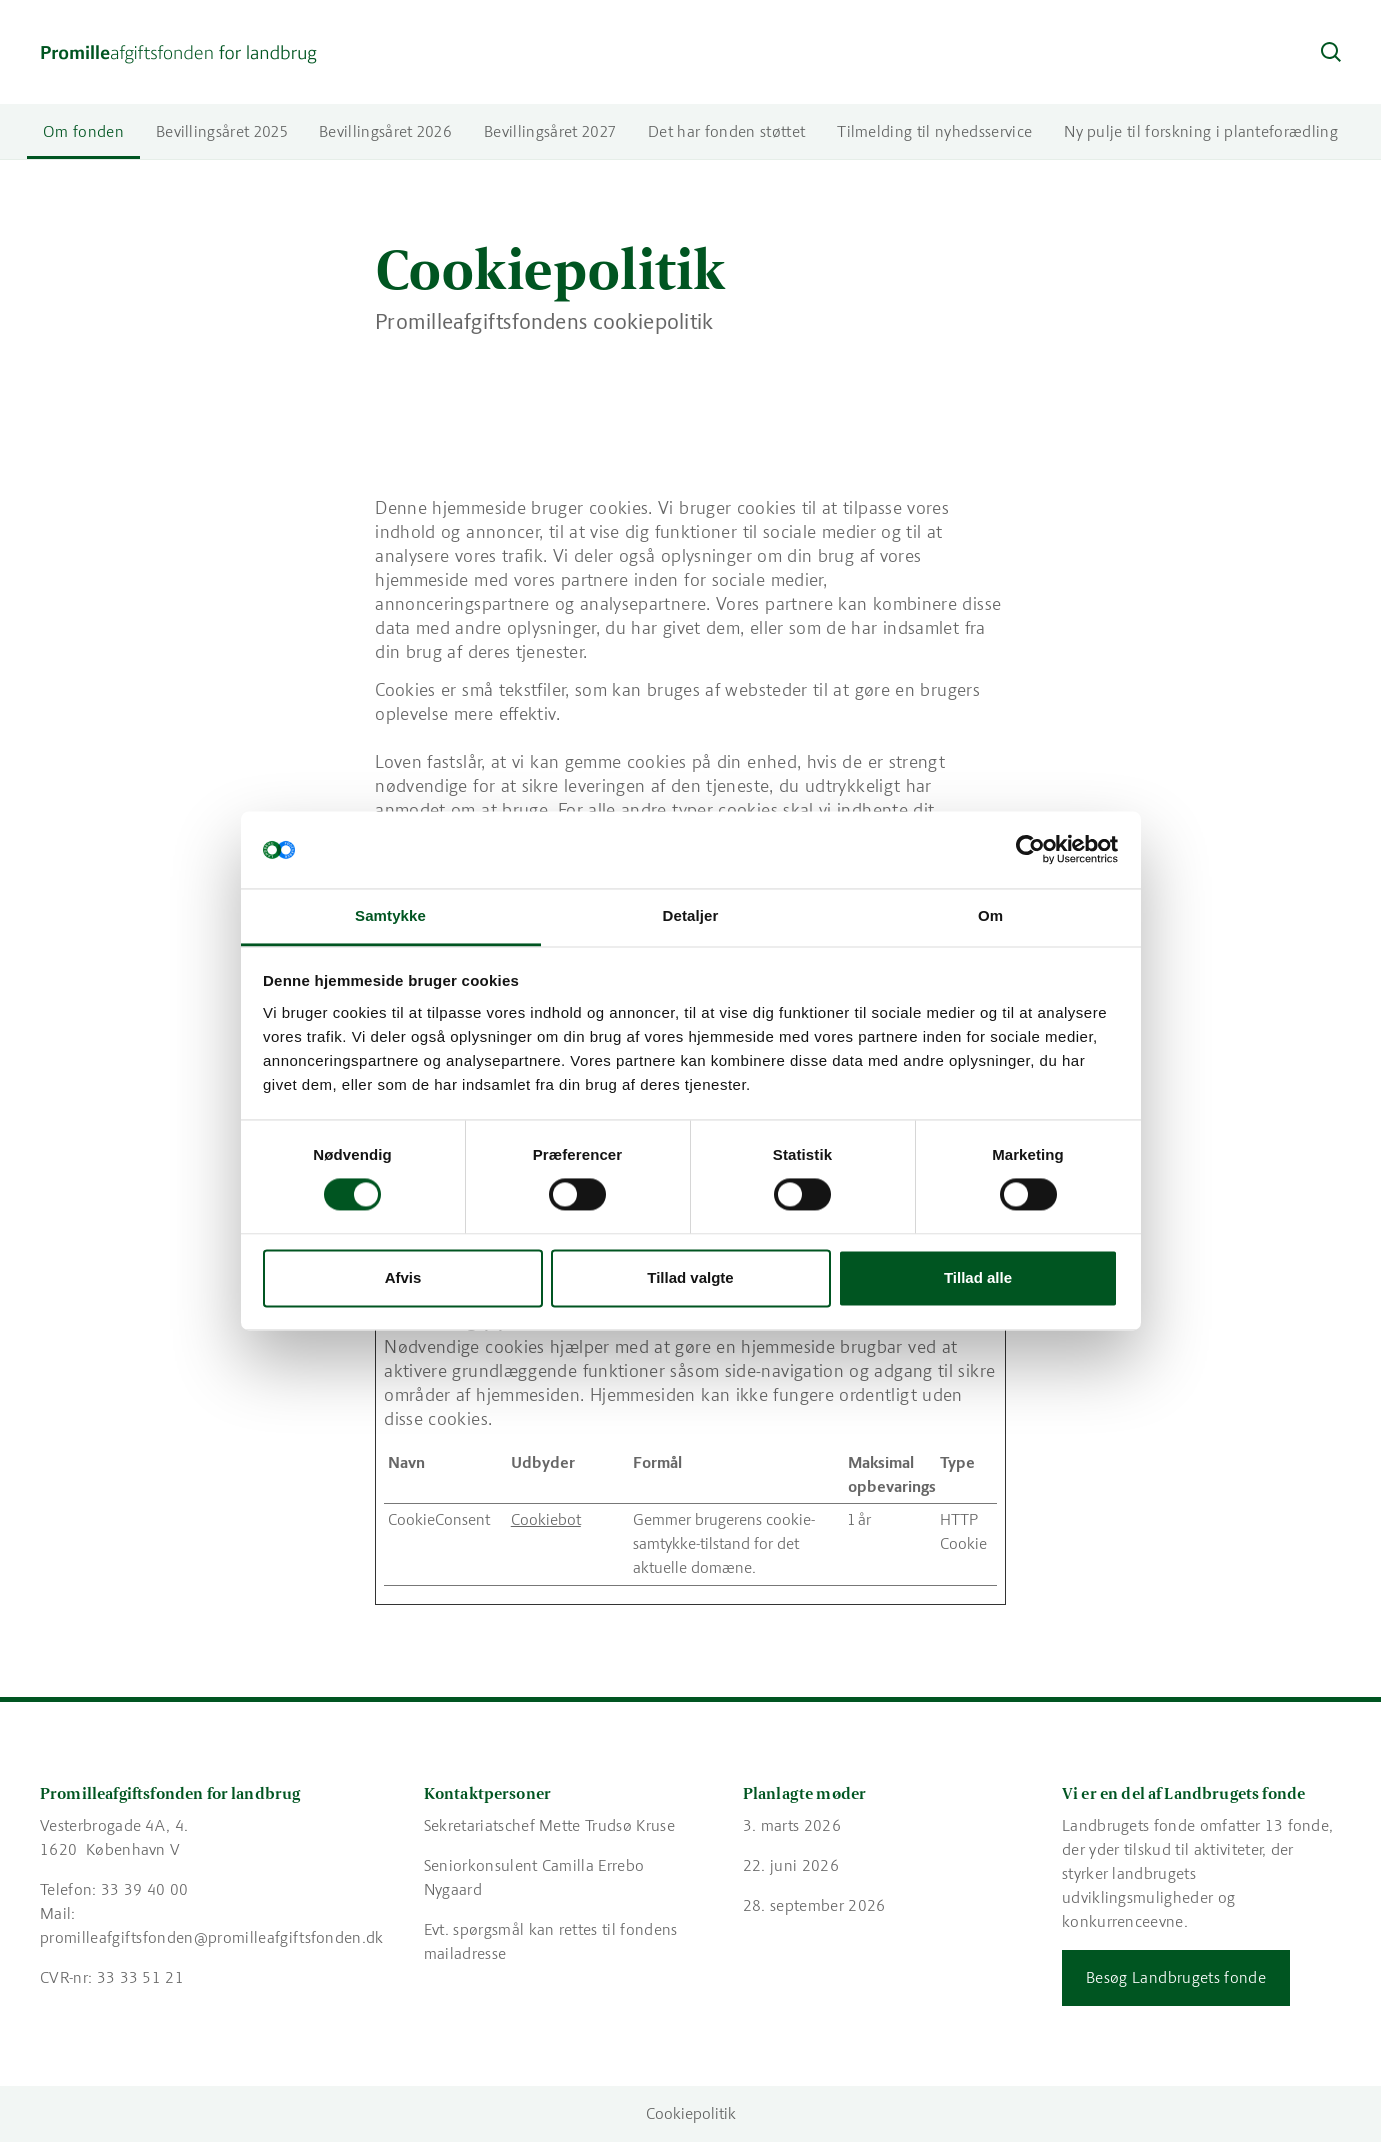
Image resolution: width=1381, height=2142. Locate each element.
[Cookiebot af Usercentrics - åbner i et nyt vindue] (1030, 850)
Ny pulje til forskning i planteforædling (1201, 131)
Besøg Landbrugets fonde (1176, 1977)
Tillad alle (978, 1277)
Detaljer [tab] (691, 915)
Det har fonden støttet (726, 131)
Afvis (403, 1277)
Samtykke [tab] (390, 915)
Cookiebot (546, 1519)
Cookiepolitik (691, 2113)
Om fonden (83, 131)
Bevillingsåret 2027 (550, 131)
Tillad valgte (690, 1277)
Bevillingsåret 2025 (221, 131)
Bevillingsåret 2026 (385, 131)
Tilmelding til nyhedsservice (934, 131)
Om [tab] (990, 915)
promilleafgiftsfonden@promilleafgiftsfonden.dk (212, 1937)
